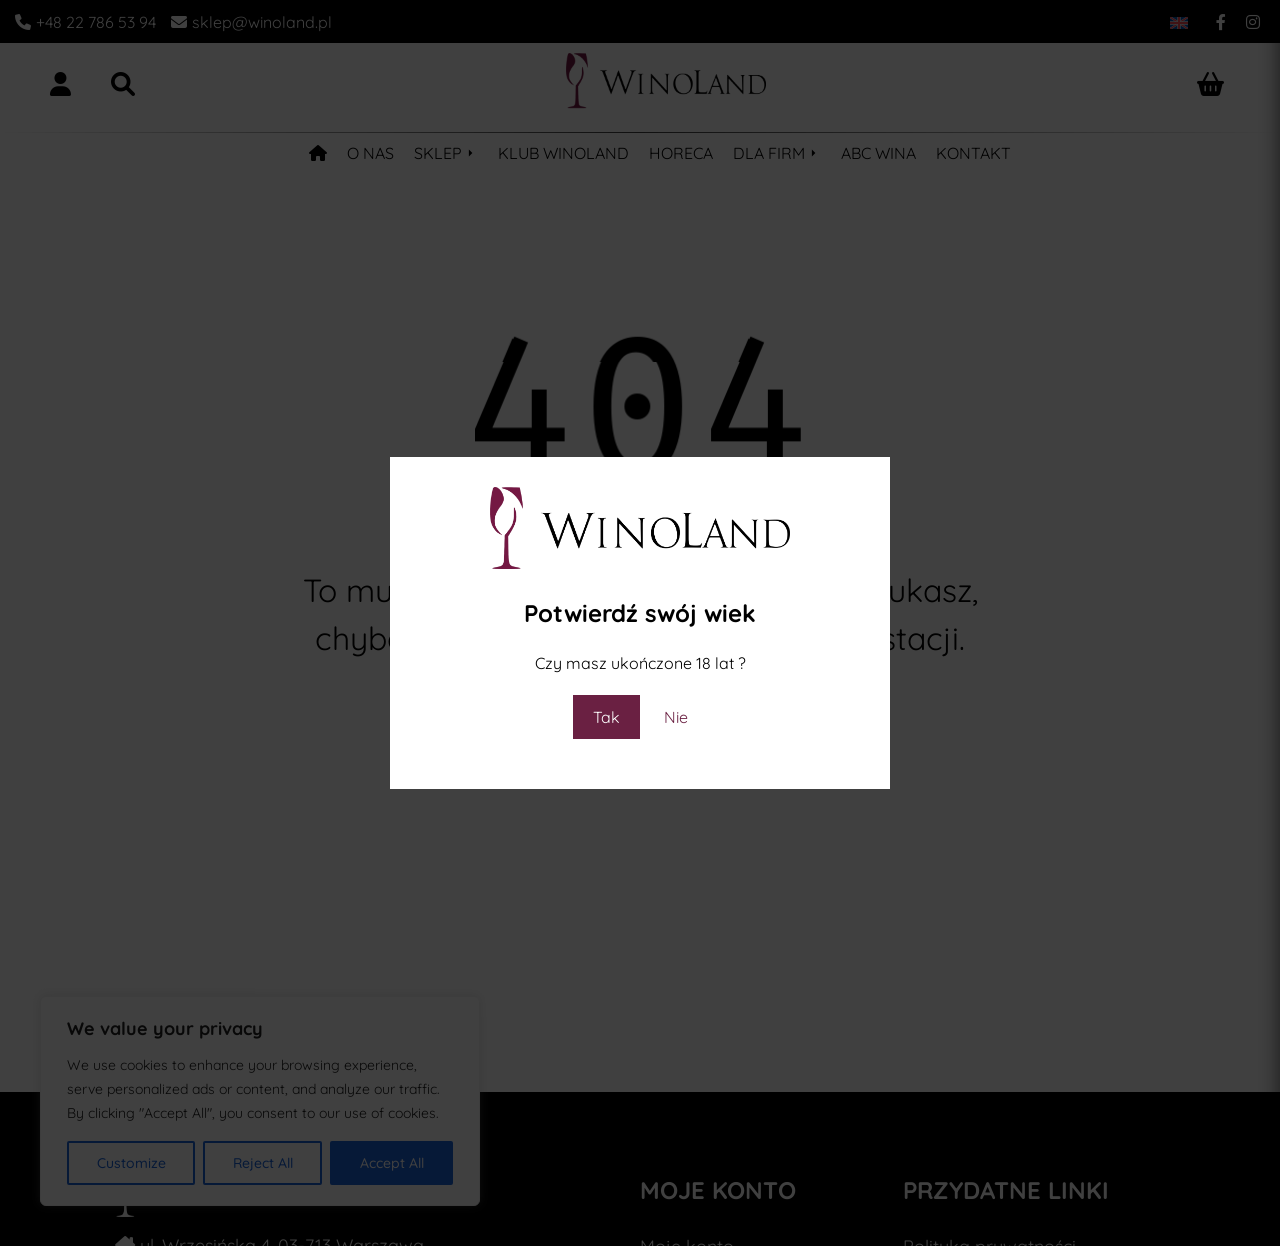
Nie (676, 717)
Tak (606, 717)
